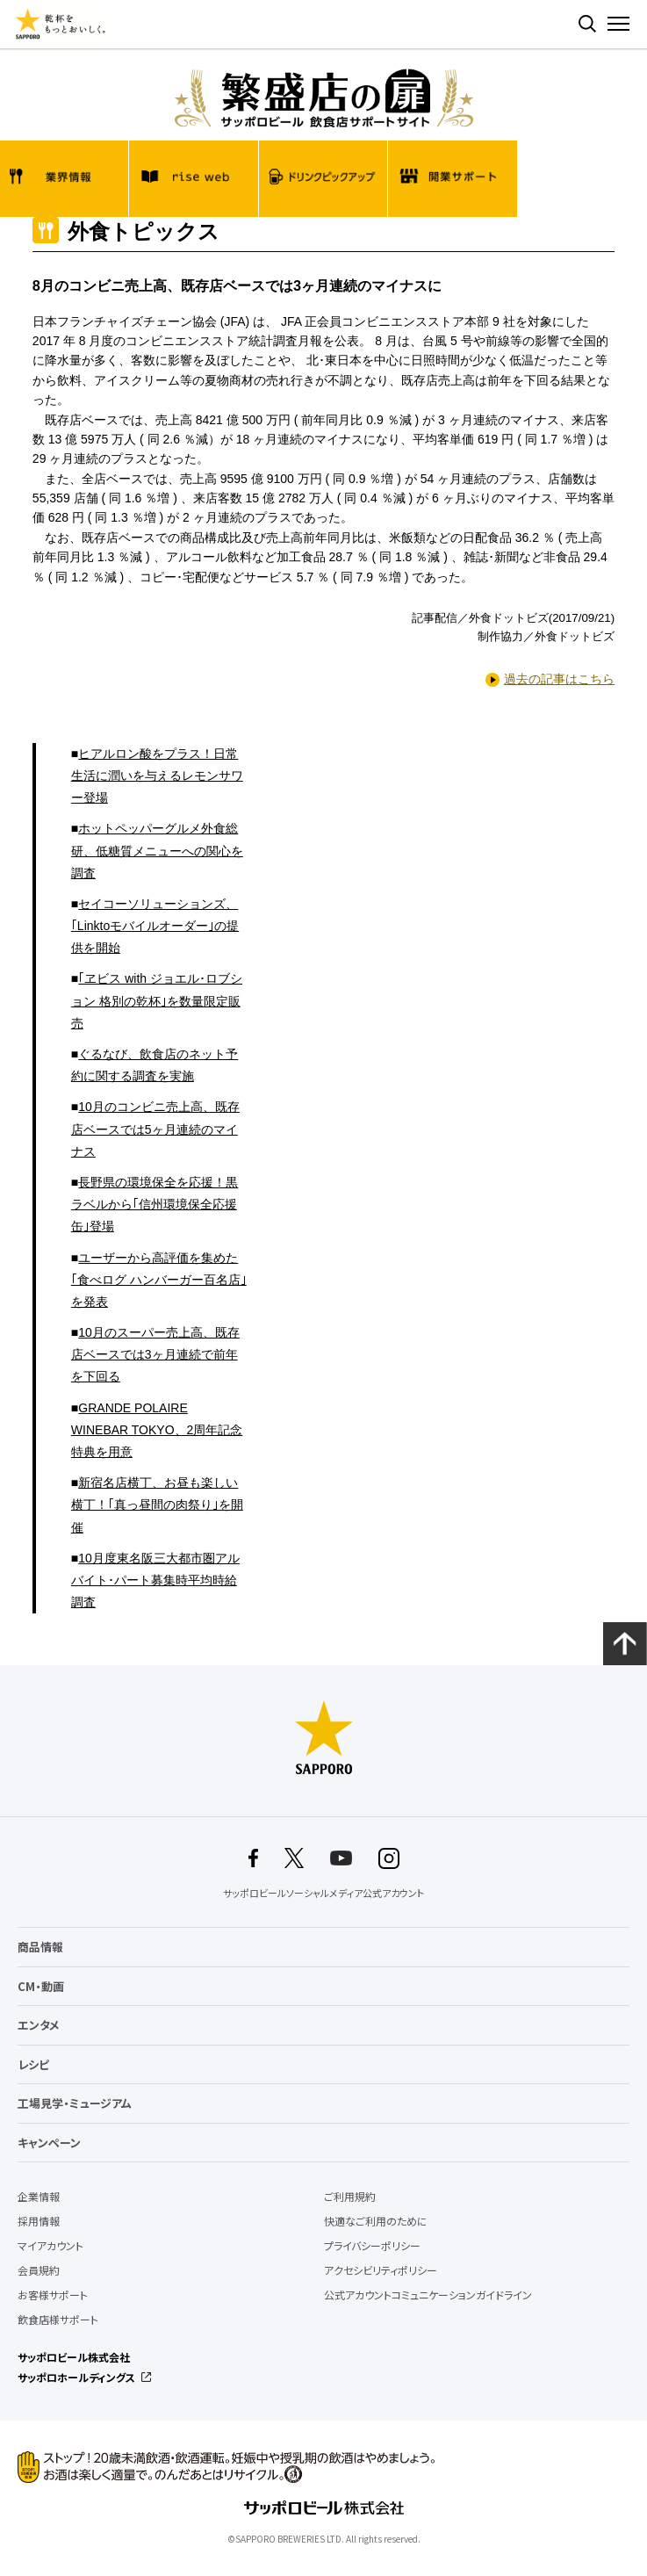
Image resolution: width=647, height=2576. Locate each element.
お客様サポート (53, 2295)
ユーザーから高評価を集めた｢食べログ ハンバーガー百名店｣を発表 (159, 1280)
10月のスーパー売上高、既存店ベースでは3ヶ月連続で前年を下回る (155, 1354)
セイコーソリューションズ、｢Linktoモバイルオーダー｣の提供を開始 (155, 926)
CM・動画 (41, 1986)
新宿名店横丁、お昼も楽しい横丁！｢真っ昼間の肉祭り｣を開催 (157, 1504)
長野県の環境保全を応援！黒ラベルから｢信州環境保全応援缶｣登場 (154, 1204)
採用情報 (39, 2221)
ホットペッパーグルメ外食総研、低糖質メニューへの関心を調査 (157, 850)
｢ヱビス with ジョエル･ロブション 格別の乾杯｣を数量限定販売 (156, 1000)
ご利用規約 (350, 2196)
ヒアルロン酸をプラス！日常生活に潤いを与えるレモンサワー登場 (157, 776)
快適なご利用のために (376, 2221)
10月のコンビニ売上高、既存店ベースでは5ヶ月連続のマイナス (155, 1129)
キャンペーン (49, 2142)
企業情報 (39, 2196)
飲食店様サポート (58, 2319)
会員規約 (39, 2270)
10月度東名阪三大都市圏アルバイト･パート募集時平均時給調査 (155, 1580)
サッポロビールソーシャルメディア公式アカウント (323, 1894)
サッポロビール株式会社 (74, 2357)
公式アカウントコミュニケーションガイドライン (428, 2295)
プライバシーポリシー (372, 2246)
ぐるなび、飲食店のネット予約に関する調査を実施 (154, 1065)
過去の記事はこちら (559, 679)
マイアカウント (50, 2246)
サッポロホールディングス (76, 2377)
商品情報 (40, 1946)
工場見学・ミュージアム (75, 2103)
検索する (587, 23)
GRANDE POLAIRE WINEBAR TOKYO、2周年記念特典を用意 (157, 1430)
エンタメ (39, 2025)
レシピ (33, 2064)
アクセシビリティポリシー (380, 2270)
